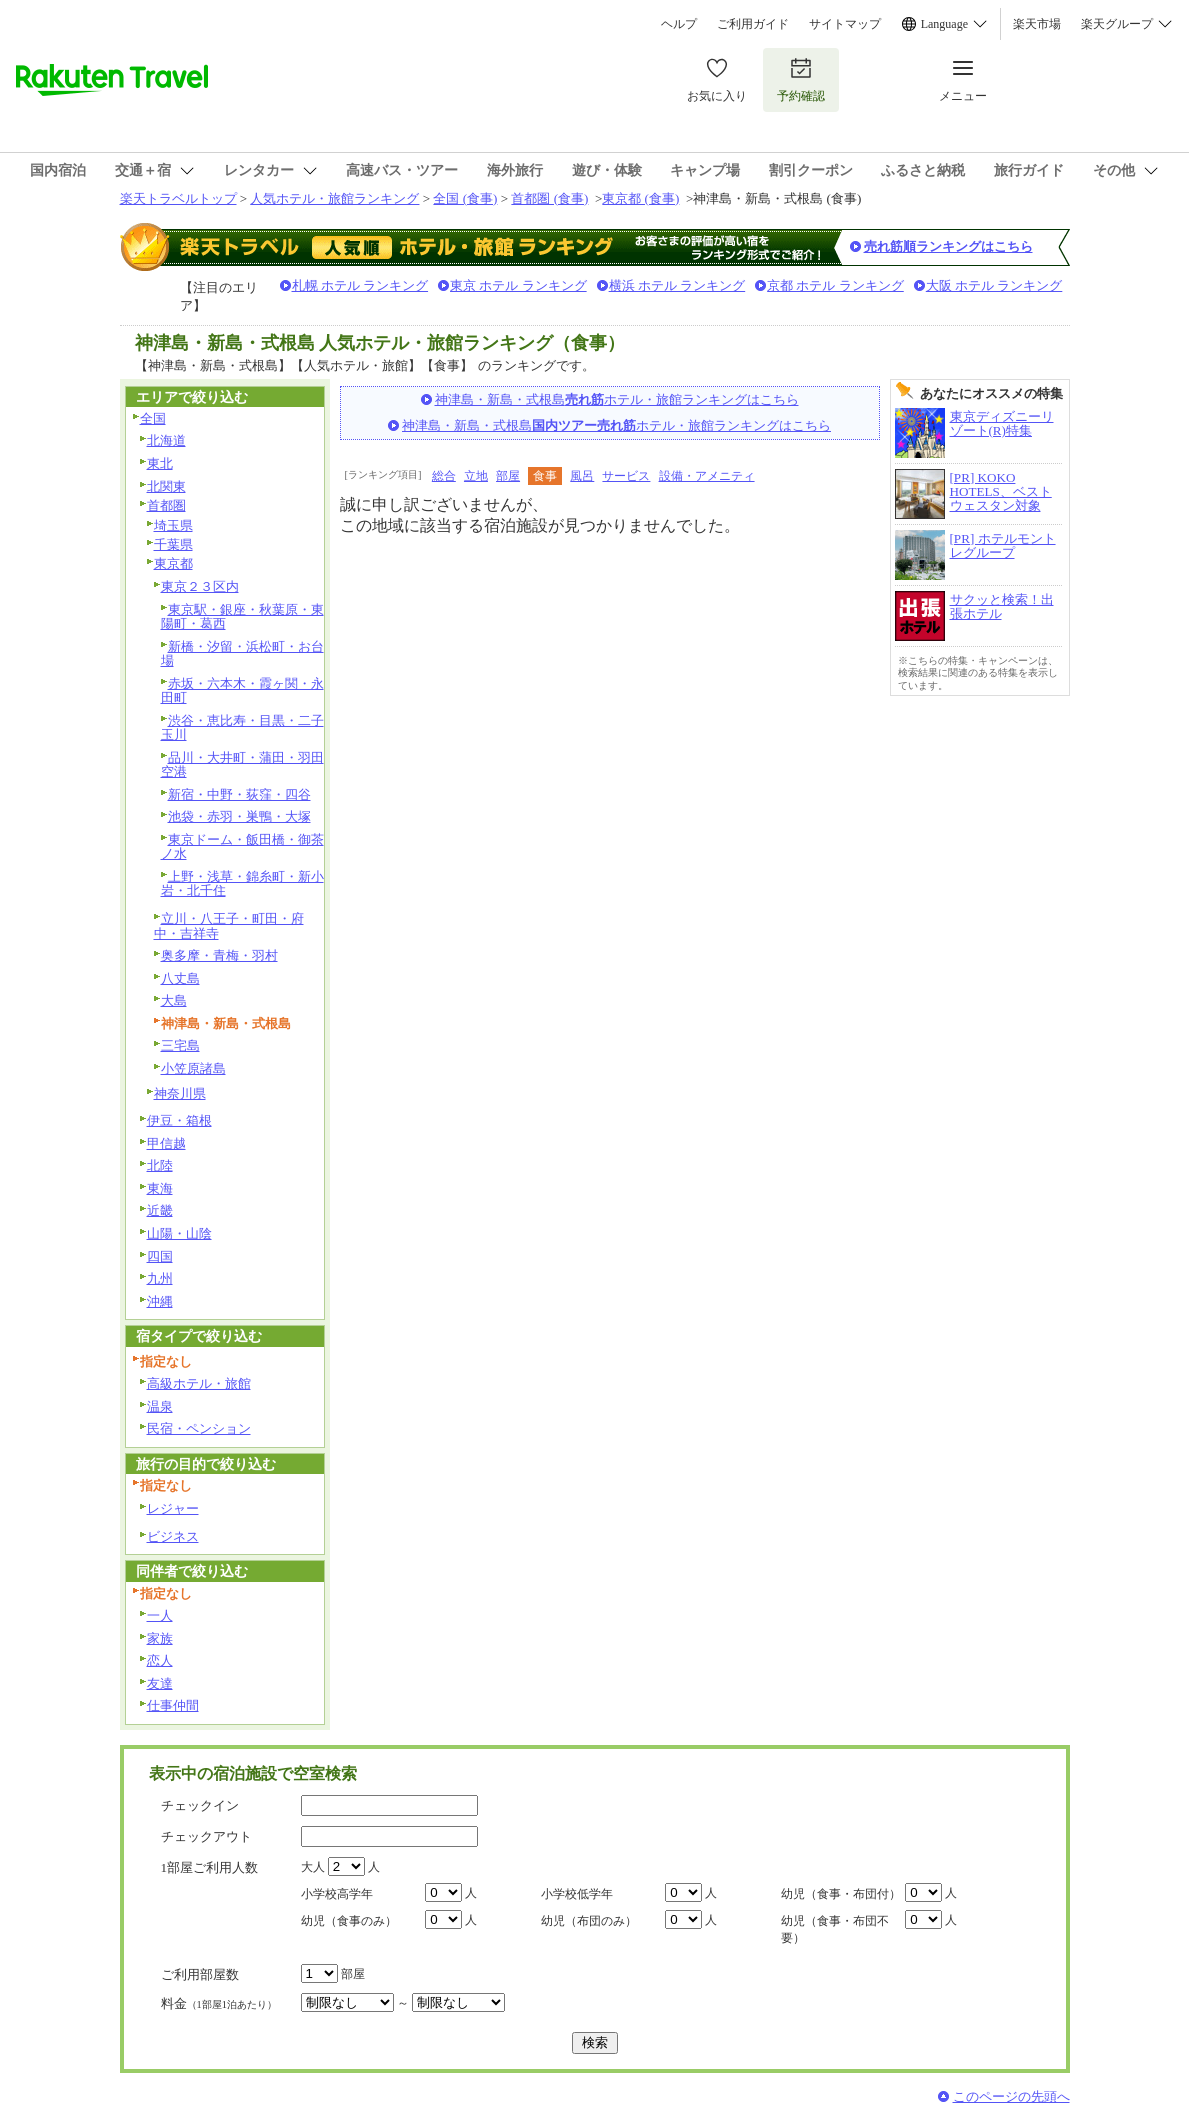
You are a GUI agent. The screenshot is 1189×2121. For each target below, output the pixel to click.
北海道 (166, 440)
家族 (160, 1638)
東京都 (173, 563)
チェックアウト (206, 1836)
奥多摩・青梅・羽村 (219, 955)
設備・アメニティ (707, 476)
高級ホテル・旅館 (199, 1383)
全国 (153, 418)
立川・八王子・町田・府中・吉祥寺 (229, 926)
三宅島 (180, 1045)
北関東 (166, 486)
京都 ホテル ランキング (835, 285)
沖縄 (160, 1301)
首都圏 (166, 505)
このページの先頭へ (1011, 2096)
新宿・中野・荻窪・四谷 (239, 794)
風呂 (582, 476)
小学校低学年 (577, 1894)
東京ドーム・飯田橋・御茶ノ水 (242, 847)
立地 (476, 476)
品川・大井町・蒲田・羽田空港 (242, 765)
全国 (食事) (465, 198)
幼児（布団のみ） (589, 1921)
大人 (313, 1867)
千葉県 (173, 544)
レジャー (173, 1508)
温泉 (160, 1406)
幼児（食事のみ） (349, 1921)
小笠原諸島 (193, 1068)
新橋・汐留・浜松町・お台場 (242, 654)
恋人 (160, 1660)
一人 (160, 1615)
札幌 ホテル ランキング (360, 285)
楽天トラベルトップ (178, 198)
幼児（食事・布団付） (841, 1894)
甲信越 (166, 1143)
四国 (160, 1256)
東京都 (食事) (640, 198)
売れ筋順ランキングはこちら (948, 246)
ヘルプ (679, 24)
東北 (160, 463)
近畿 (160, 1210)
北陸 (160, 1165)
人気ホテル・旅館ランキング (334, 198)
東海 (160, 1188)
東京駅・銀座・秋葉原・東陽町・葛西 (242, 617)
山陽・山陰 (179, 1233)
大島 (174, 1000)
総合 (444, 476)
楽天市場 (1037, 24)
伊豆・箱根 (179, 1120)
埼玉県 (173, 525)
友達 (160, 1683)
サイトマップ (845, 24)
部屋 (508, 476)
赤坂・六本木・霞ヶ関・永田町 (242, 691)
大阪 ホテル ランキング (994, 285)
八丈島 (180, 978)
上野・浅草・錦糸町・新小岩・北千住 (242, 884)
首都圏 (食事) (549, 198)
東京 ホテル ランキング (518, 285)
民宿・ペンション (199, 1428)
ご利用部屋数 (200, 1974)
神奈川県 (180, 1093)
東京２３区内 (200, 586)
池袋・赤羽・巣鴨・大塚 (239, 816)
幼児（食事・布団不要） (835, 1929)
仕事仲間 (173, 1705)
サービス (626, 476)
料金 (219, 2003)
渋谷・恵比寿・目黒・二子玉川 (242, 728)
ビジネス (173, 1536)
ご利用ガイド (753, 24)
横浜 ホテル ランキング (677, 285)
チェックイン (200, 1805)
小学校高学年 (337, 1894)
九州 (160, 1278)
